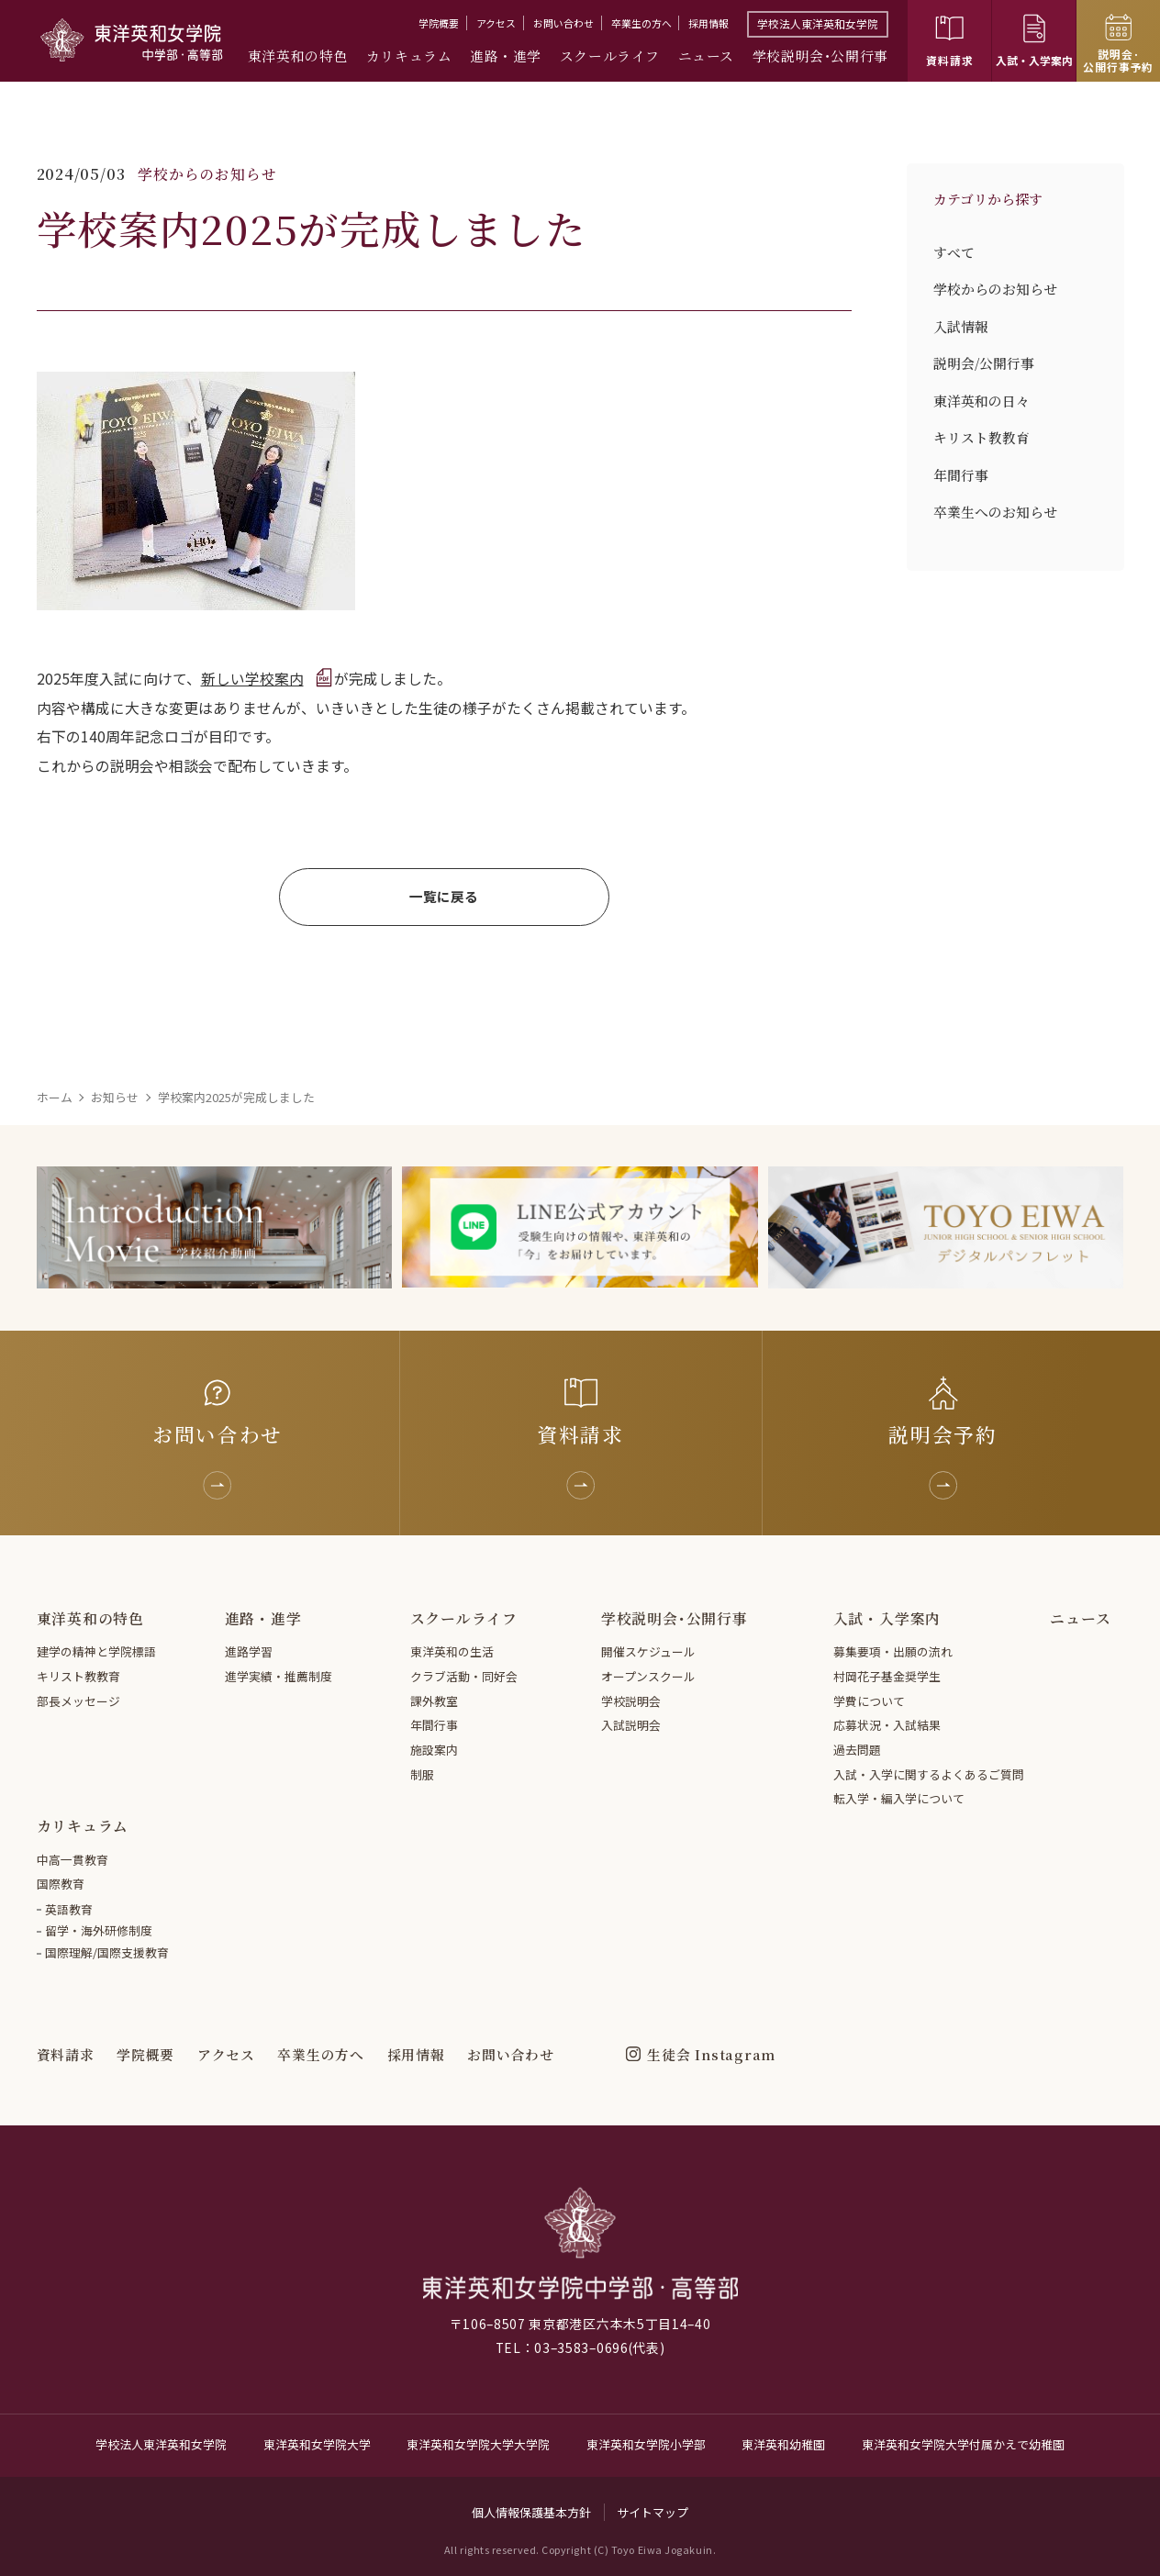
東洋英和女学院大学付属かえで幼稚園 (963, 2444)
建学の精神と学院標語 (96, 1651)
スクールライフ (610, 55)
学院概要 (438, 23)
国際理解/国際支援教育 (107, 1952)
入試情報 (960, 327)
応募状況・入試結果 (887, 1725)
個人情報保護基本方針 (531, 2512)
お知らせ (115, 1097)
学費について (869, 1701)
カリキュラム (409, 55)
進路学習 (249, 1651)
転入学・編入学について (899, 1798)
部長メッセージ (78, 1701)
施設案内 (434, 1749)
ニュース (706, 55)
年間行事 (960, 475)
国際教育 (60, 1883)
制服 (422, 1774)
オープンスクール (648, 1676)
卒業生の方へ (641, 23)
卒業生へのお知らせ (995, 512)
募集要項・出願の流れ (893, 1651)
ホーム (54, 1097)
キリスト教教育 (981, 438)
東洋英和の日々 (981, 401)
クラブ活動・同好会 (464, 1676)
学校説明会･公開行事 (820, 55)
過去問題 (857, 1749)
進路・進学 (505, 55)
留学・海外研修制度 (98, 1930)
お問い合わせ (563, 23)
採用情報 (708, 23)
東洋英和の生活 (452, 1651)
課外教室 (434, 1701)
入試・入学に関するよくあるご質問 (928, 1774)
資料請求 (66, 2054)
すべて (954, 252)
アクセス (496, 23)
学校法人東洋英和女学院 (817, 23)
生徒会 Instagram (711, 2054)
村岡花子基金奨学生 (887, 1676)
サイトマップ (652, 2512)
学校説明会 (631, 1701)
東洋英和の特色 (298, 55)
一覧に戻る (443, 896)
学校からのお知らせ (995, 289)
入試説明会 (631, 1725)
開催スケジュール (648, 1651)
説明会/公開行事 (983, 363)
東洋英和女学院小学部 (646, 2444)
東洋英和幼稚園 (783, 2444)
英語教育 (69, 1909)
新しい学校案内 (252, 678)
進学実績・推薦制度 (278, 1676)
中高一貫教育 (72, 1859)
